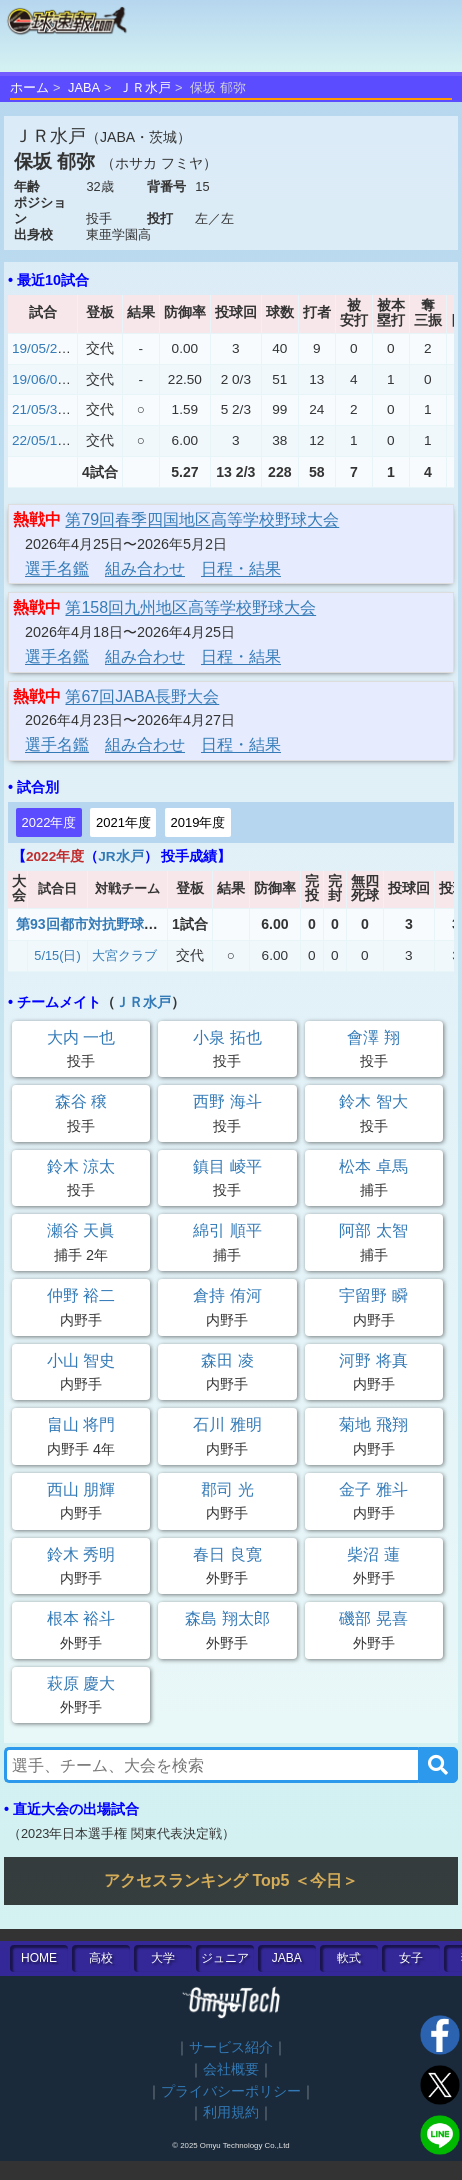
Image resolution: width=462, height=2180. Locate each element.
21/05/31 (38, 409)
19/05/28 (38, 348)
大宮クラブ (124, 955)
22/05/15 (38, 440)
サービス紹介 (231, 2047)
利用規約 (231, 2112)
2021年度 (123, 822)
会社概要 (231, 2069)
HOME (39, 1958)
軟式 (349, 1958)
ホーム (29, 87)
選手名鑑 (57, 568)
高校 (101, 1958)
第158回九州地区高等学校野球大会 (190, 607)
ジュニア (225, 1958)
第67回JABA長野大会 (142, 696)
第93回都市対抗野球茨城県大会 (115, 924)
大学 (163, 1958)
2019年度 (197, 822)
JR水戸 (120, 856)
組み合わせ (145, 568)
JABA (84, 87)
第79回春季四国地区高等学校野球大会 (202, 519)
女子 (411, 1958)
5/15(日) (57, 955)
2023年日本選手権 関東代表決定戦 (121, 1833)
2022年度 (49, 822)
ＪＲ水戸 (145, 87)
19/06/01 (38, 379)
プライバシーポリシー (231, 2091)
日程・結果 (241, 568)
